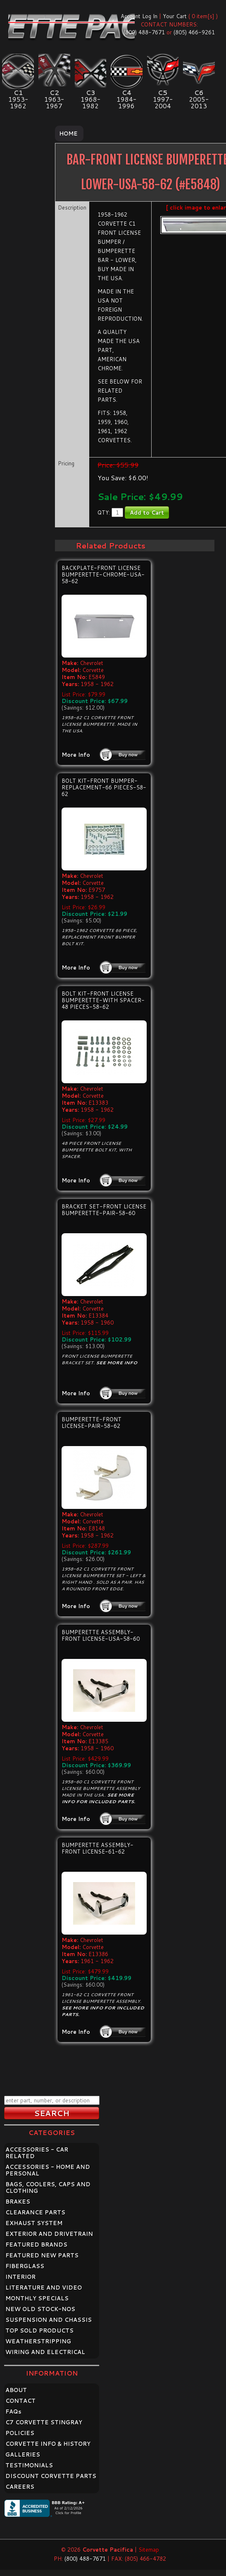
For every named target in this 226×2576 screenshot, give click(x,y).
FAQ (13, 2411)
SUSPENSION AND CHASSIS (48, 2319)
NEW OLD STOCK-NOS (40, 2309)
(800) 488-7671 (144, 32)
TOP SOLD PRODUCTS (39, 2330)
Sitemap (148, 2549)
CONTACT (20, 2400)
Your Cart (175, 16)
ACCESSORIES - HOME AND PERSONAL (47, 2170)
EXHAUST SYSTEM (33, 2223)
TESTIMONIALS (29, 2465)
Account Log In (139, 16)
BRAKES (17, 2201)
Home (68, 133)
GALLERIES (22, 2454)
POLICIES (19, 2433)
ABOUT (16, 2390)
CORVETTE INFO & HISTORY (47, 2443)
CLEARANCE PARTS (35, 2212)
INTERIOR (20, 2277)
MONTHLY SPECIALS (37, 2298)
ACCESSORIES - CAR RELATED (36, 2153)
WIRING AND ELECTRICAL (45, 2352)
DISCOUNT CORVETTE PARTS (50, 2476)
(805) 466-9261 (194, 32)
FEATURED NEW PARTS (42, 2255)
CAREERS (19, 2486)
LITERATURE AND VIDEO (43, 2287)
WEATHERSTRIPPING (38, 2341)
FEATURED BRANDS (36, 2244)
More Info (76, 754)
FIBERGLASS (24, 2266)
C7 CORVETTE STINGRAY (43, 2422)
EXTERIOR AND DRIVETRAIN (49, 2234)
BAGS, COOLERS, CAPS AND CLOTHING (47, 2187)
